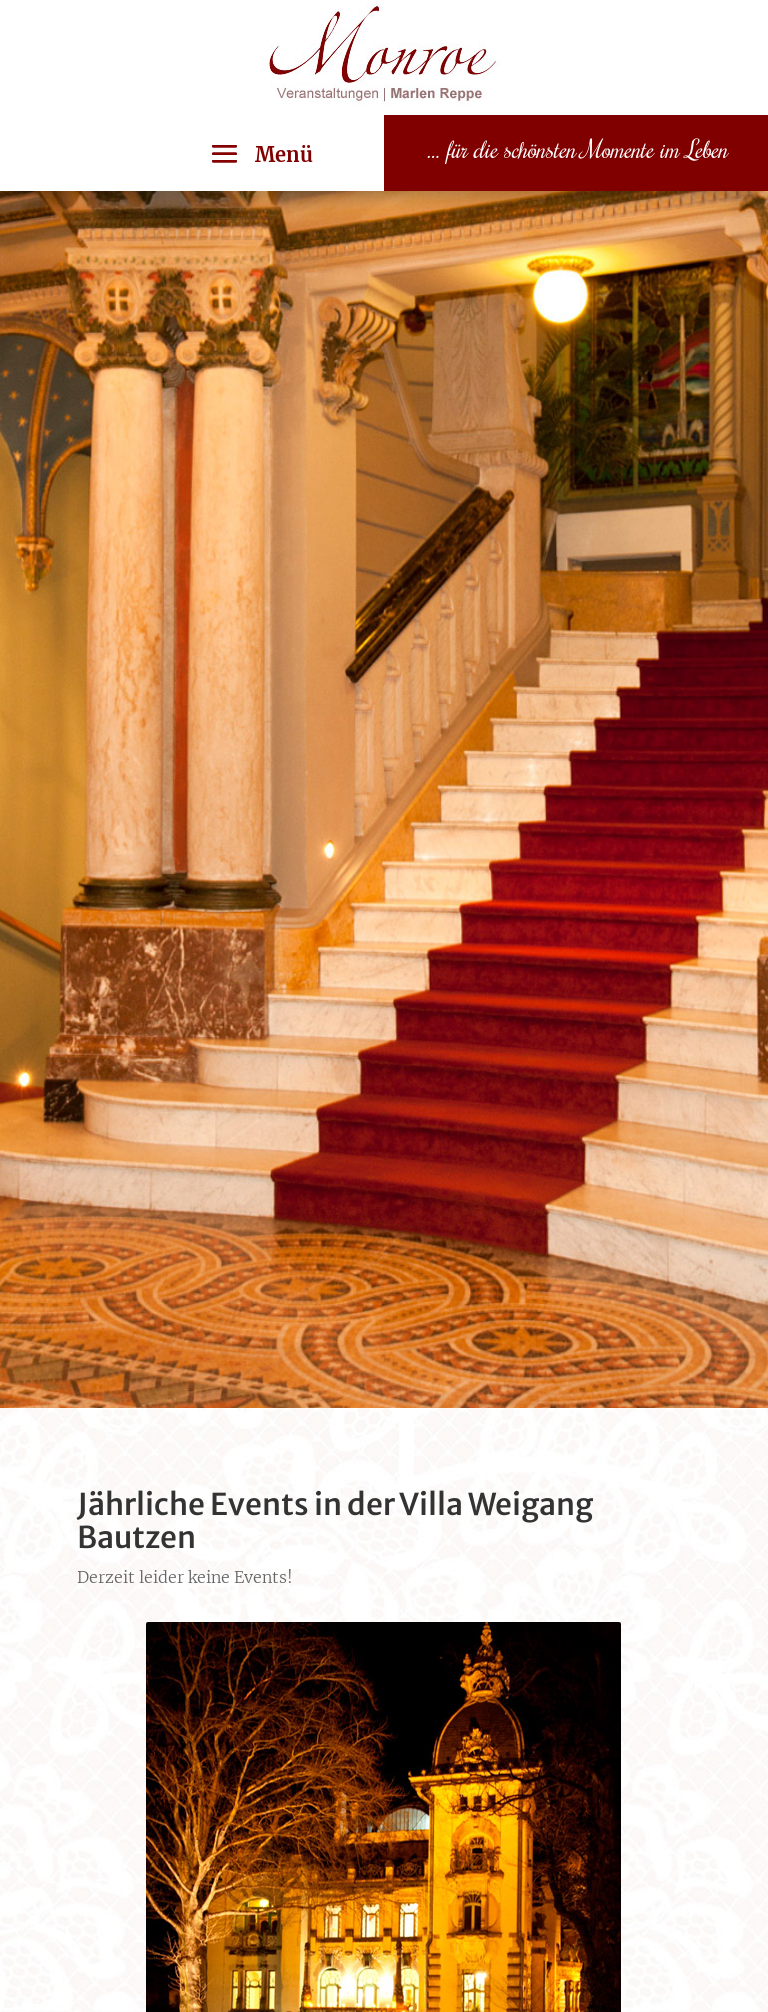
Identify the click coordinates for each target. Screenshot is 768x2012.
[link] (384, 109)
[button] (254, 154)
